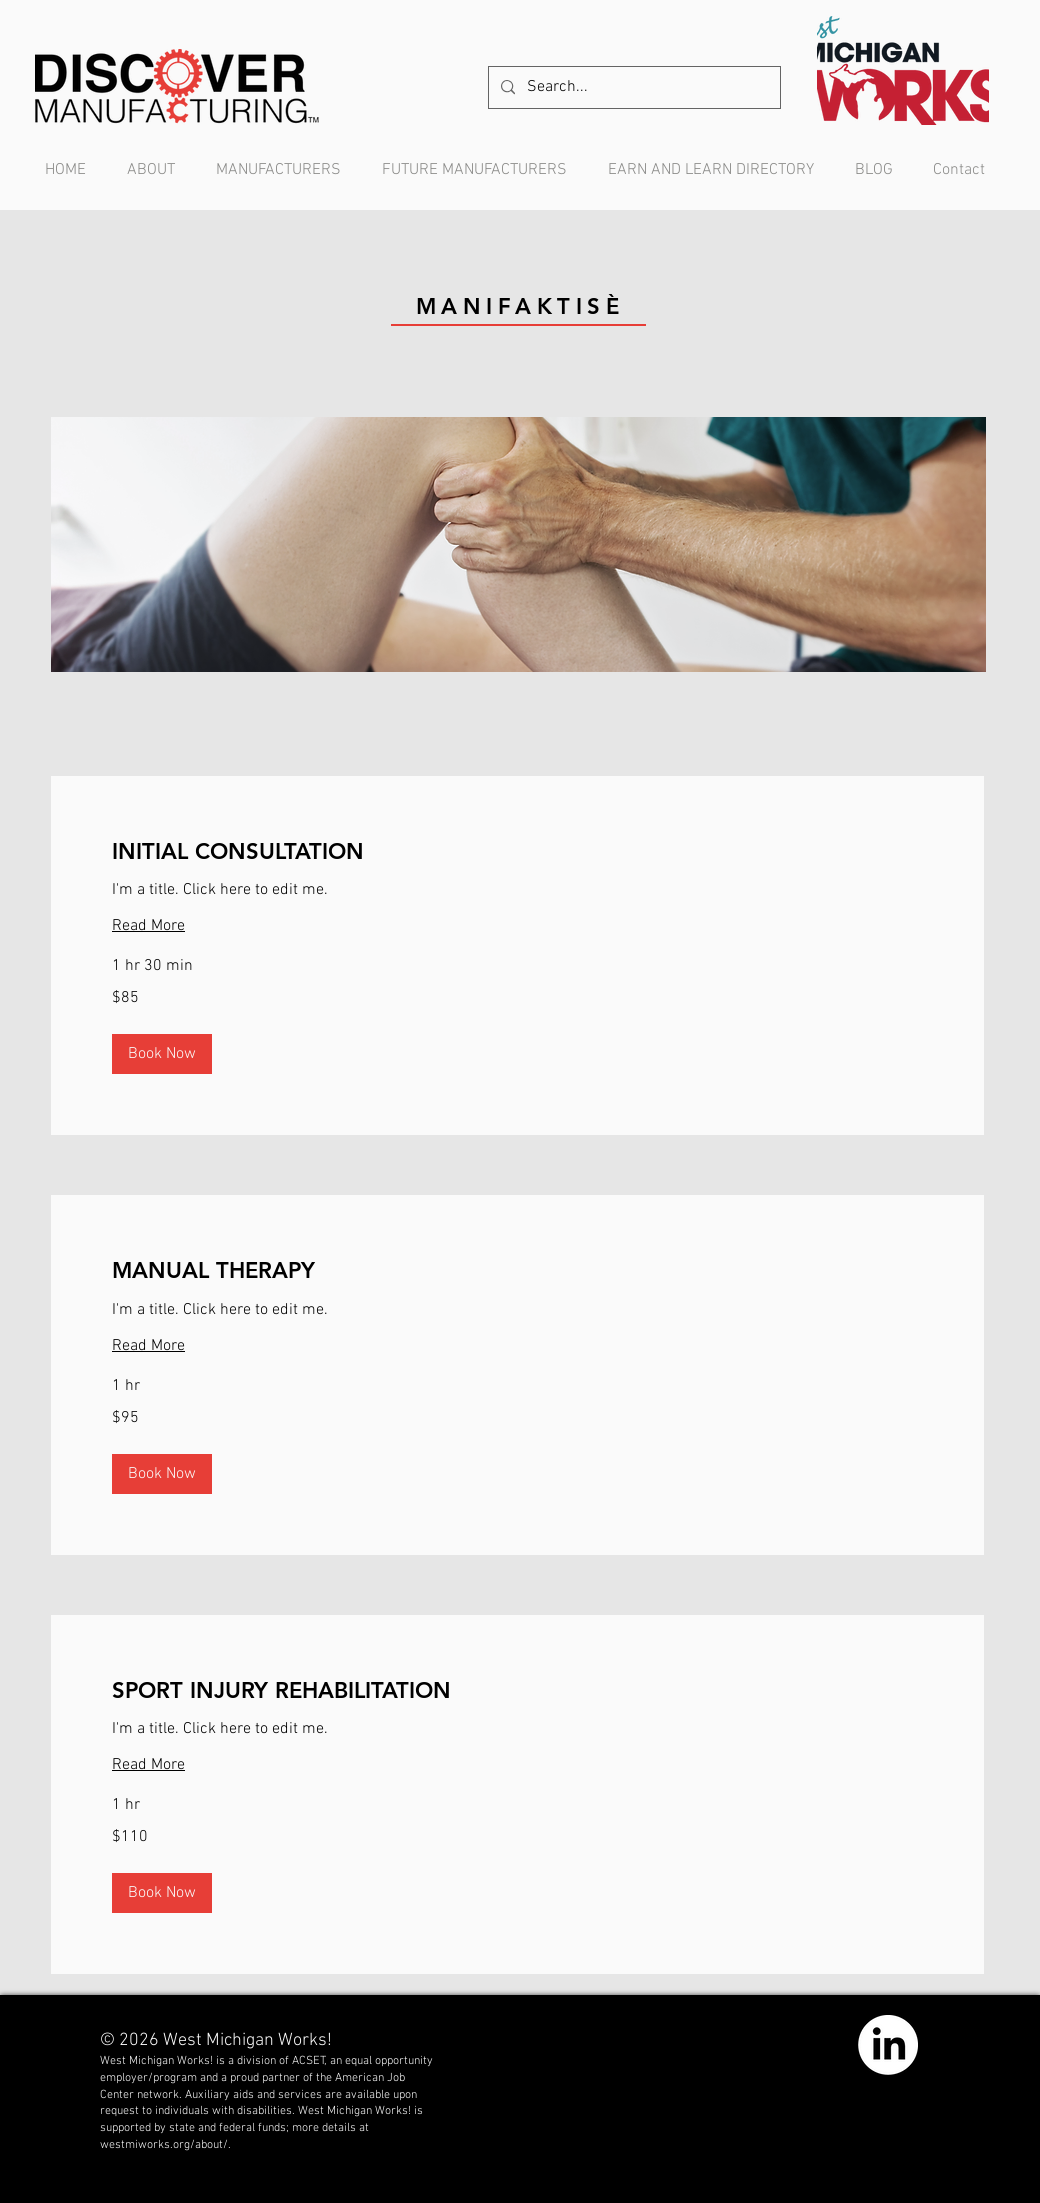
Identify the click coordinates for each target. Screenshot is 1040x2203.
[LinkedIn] (888, 2045)
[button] (162, 1054)
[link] (517, 851)
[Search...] (632, 87)
